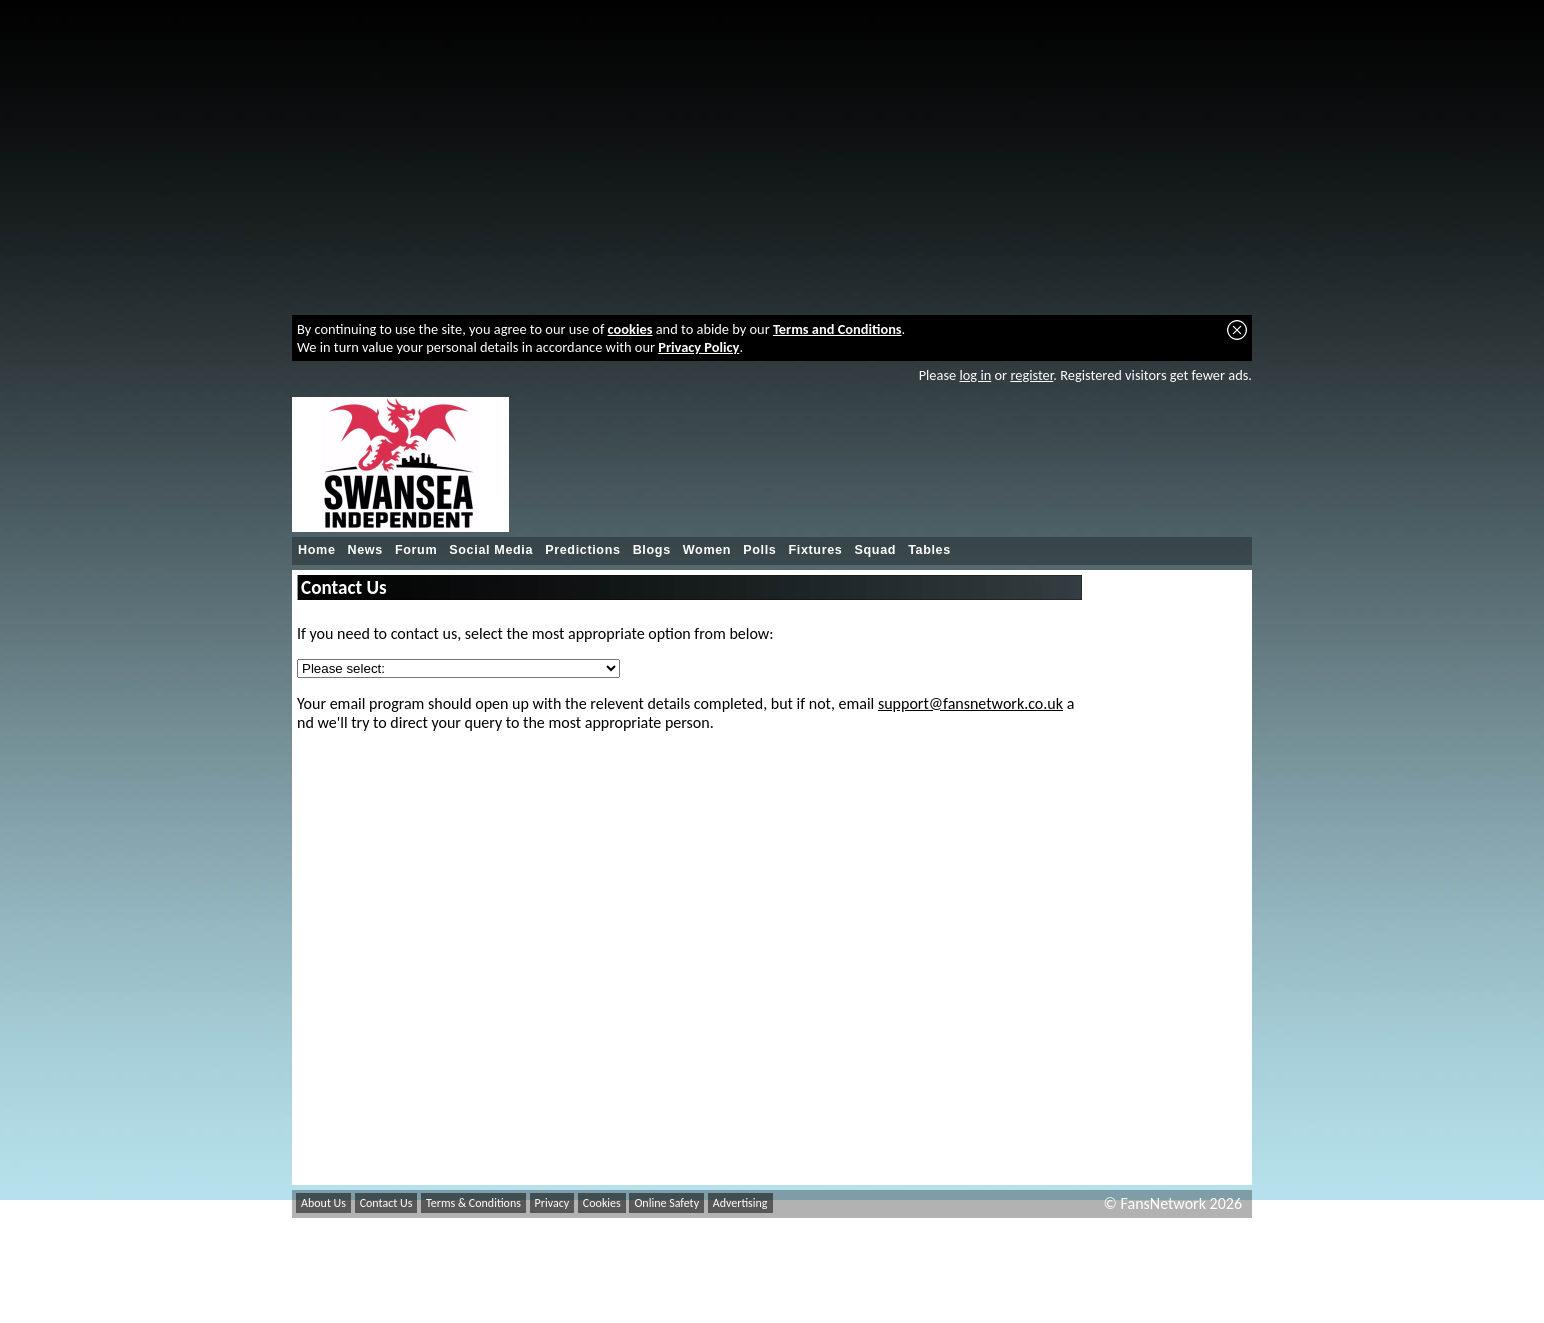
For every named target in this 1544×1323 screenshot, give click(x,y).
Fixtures (815, 550)
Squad (875, 550)
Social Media (491, 550)
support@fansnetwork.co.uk (970, 703)
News (365, 550)
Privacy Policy (698, 347)
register (1031, 375)
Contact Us (386, 1203)
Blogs (652, 550)
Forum (416, 550)
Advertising (740, 1203)
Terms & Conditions (473, 1203)
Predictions (583, 550)
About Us (323, 1203)
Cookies (602, 1203)
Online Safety (666, 1203)
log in (975, 375)
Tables (929, 550)
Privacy (552, 1203)
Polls (759, 550)
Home (317, 550)
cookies (630, 329)
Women (707, 550)
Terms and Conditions (837, 329)
